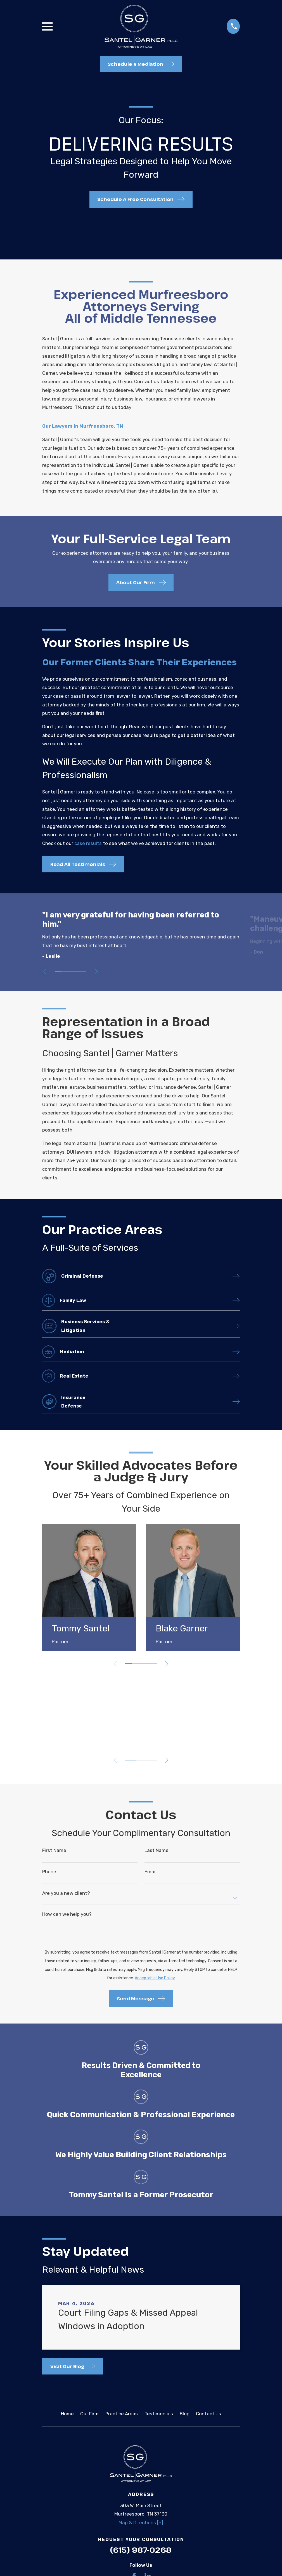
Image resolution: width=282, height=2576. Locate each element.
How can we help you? (67, 1914)
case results (88, 843)
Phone (49, 1872)
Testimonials (158, 2414)
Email (150, 1872)
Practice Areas (121, 2414)
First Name (54, 1850)
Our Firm (89, 2414)
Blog (184, 2414)
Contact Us (208, 2414)
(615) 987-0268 (141, 2550)
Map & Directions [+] (141, 2523)
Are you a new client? (66, 1893)
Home (67, 2414)
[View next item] (96, 971)
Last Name (156, 1850)
